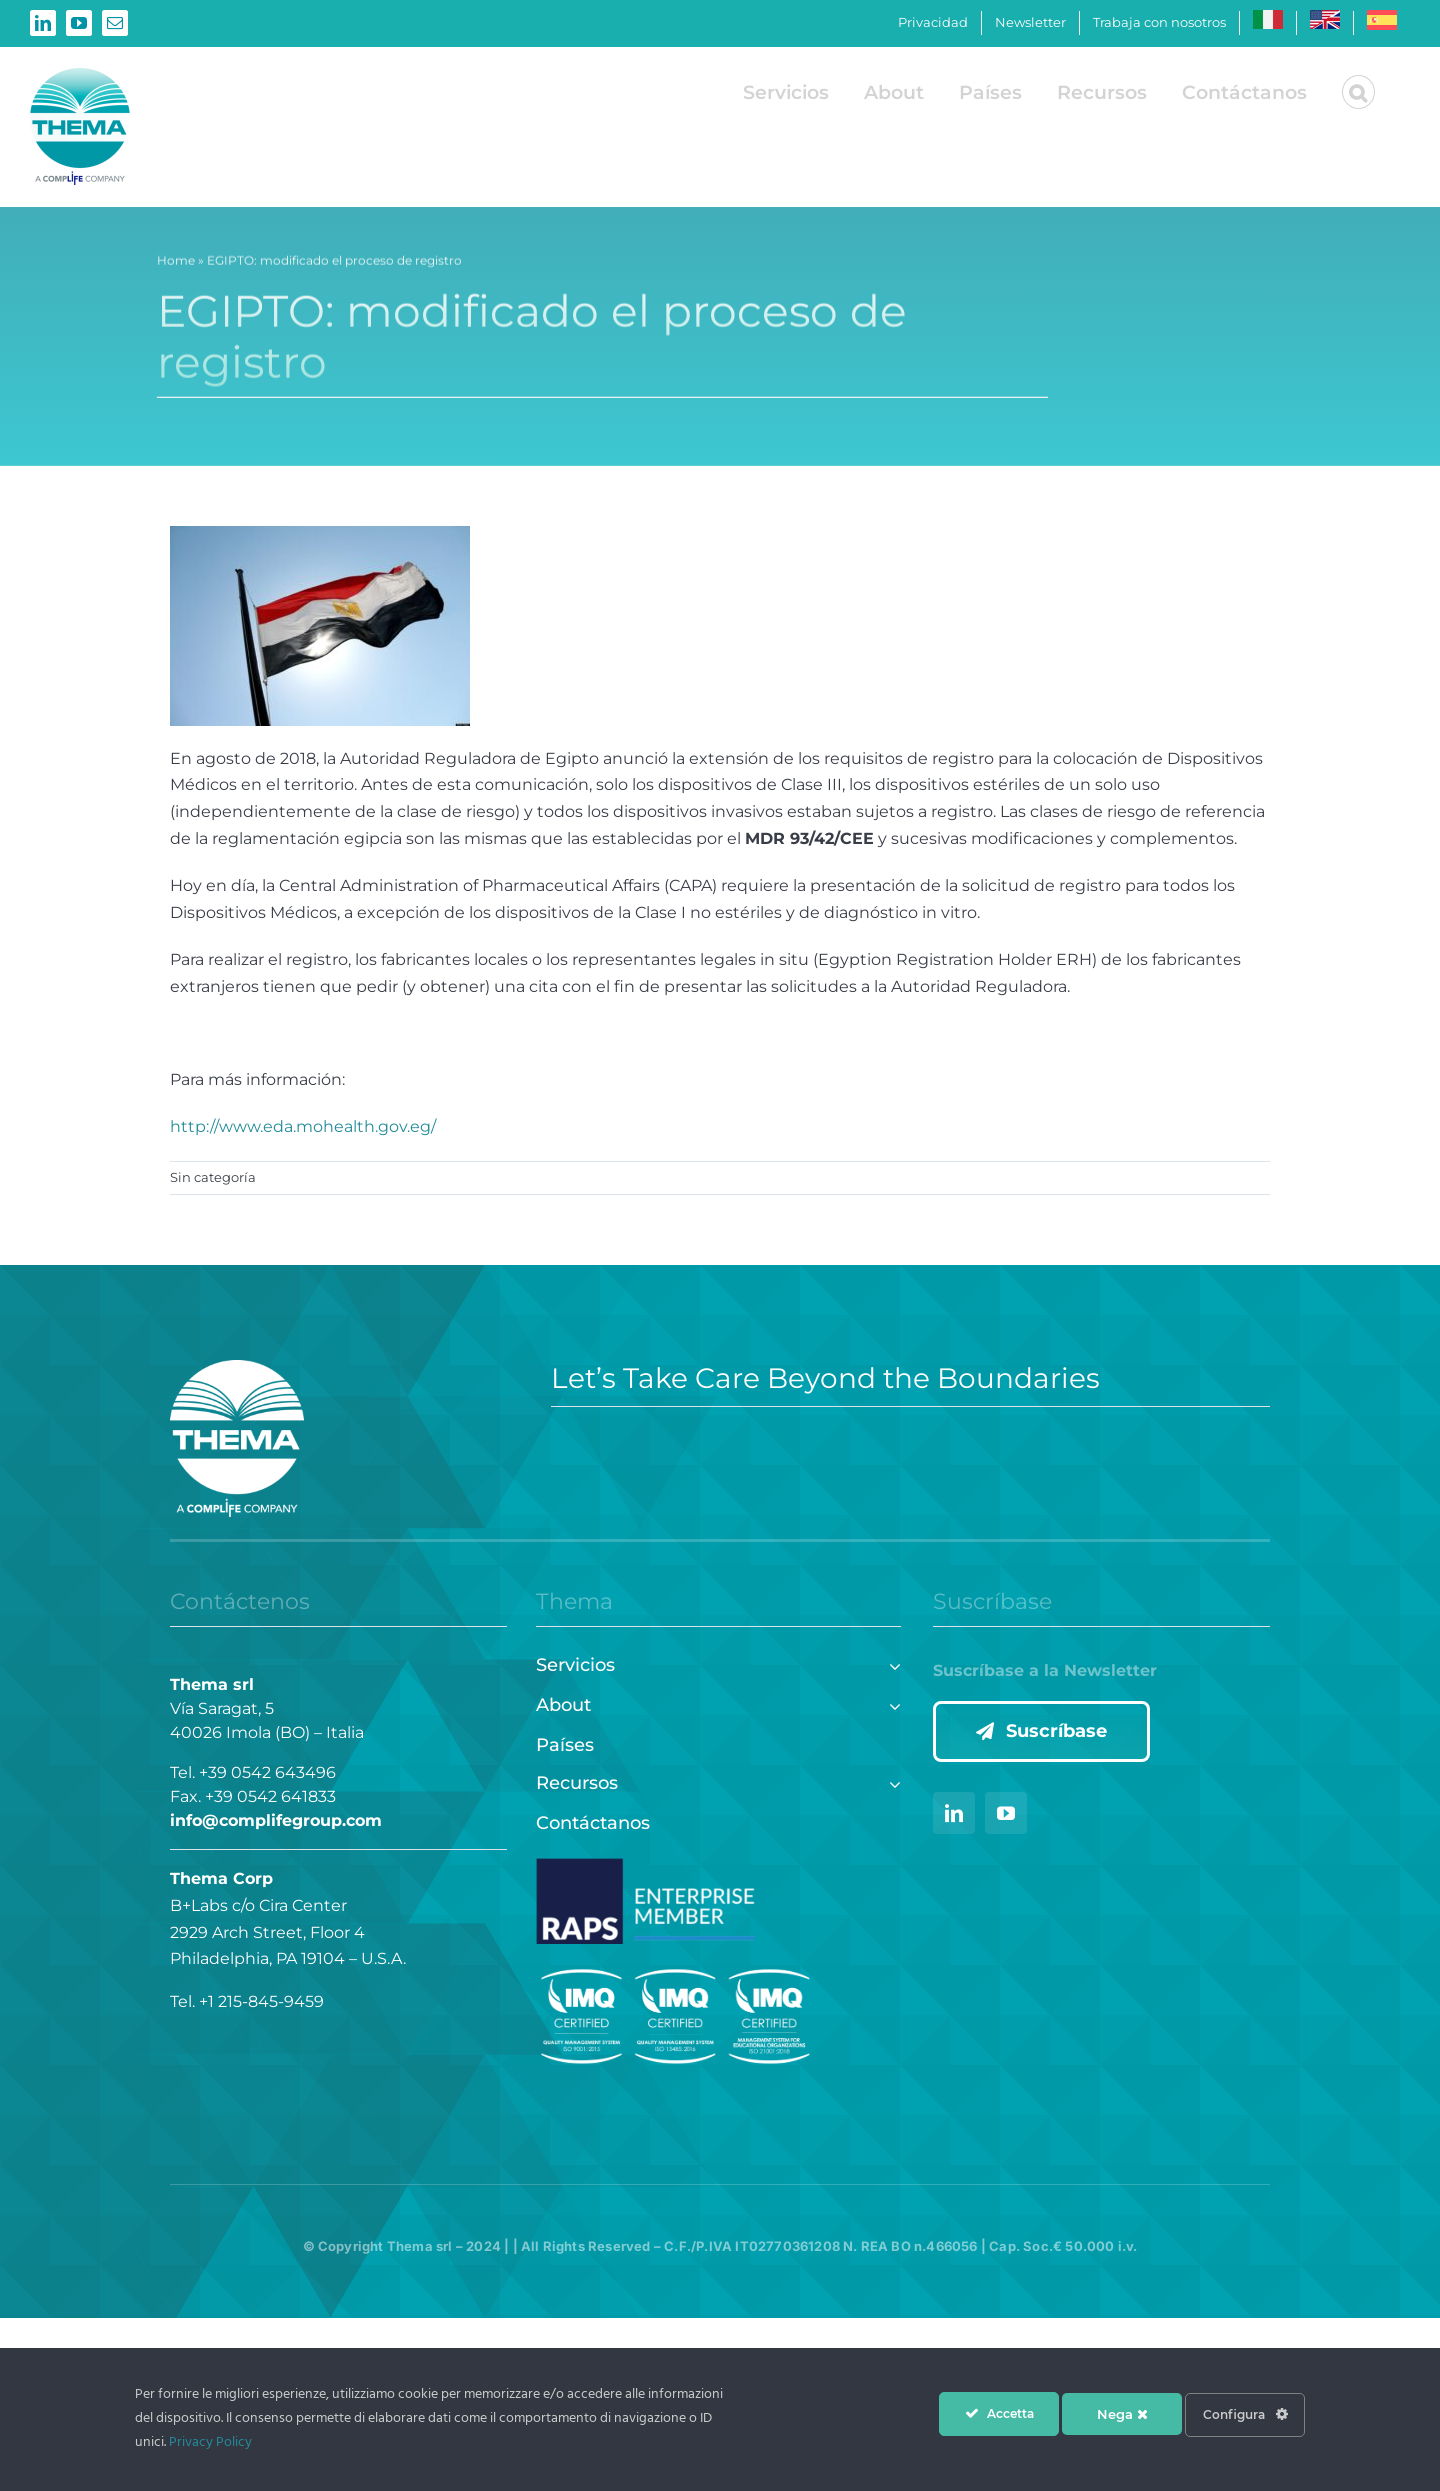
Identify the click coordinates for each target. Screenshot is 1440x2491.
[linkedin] (954, 1813)
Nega (1122, 2414)
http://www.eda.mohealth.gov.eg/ (303, 1126)
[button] (1358, 92)
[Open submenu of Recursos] (890, 1781)
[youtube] (1006, 1813)
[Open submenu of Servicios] (890, 1663)
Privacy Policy (210, 2442)
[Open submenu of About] (890, 1703)
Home (176, 263)
